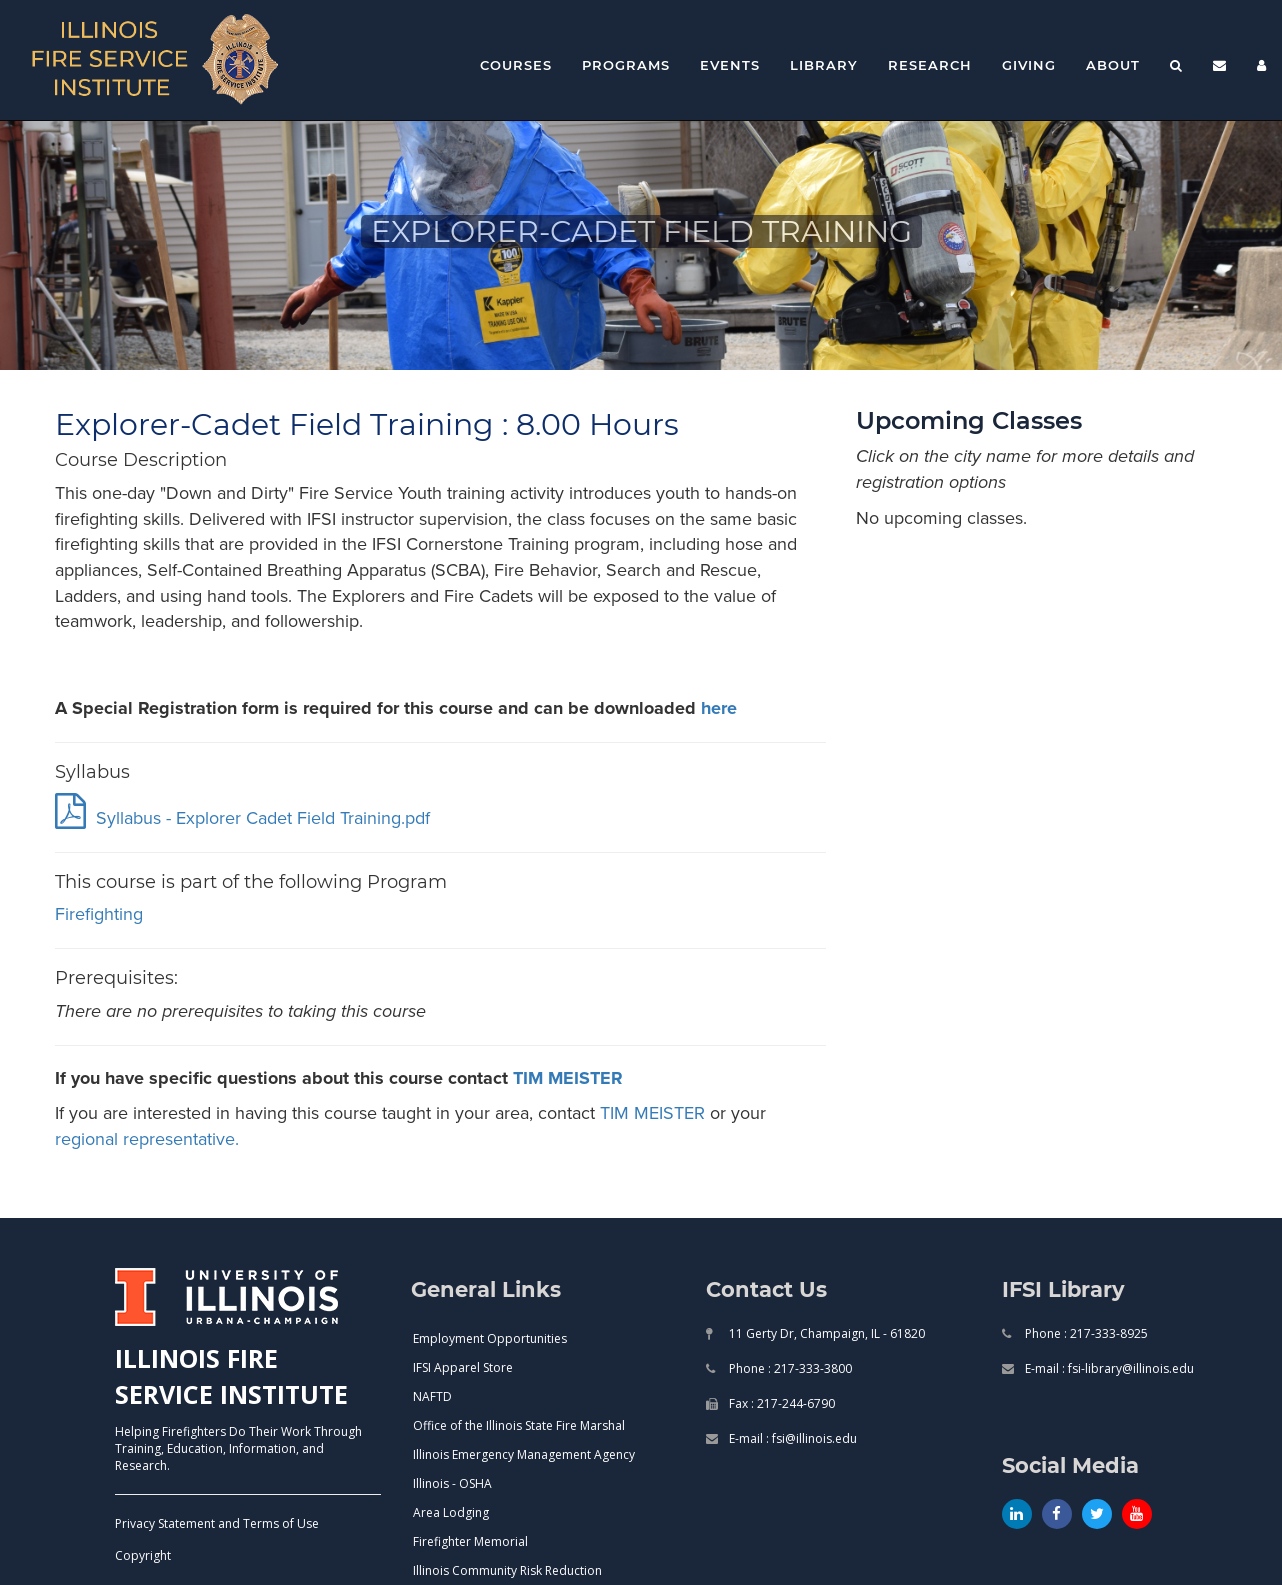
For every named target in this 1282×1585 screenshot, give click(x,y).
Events (730, 65)
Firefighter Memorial (470, 1541)
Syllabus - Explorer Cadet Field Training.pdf (242, 818)
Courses (516, 65)
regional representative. (147, 1139)
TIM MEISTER (568, 1078)
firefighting (99, 914)
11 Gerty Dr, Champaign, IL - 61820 (825, 1333)
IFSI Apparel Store (463, 1367)
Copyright (143, 1555)
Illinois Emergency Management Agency (524, 1454)
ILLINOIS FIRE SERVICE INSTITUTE (231, 1376)
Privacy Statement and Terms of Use (217, 1523)
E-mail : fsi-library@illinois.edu (1108, 1368)
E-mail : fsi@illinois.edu (791, 1438)
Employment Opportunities (490, 1338)
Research (930, 65)
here (719, 708)
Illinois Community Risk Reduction (507, 1570)
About (1113, 65)
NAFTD (432, 1396)
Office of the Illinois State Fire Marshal (519, 1425)
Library (824, 65)
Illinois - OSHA (452, 1483)
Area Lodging (451, 1512)
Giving (1029, 65)
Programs (626, 65)
